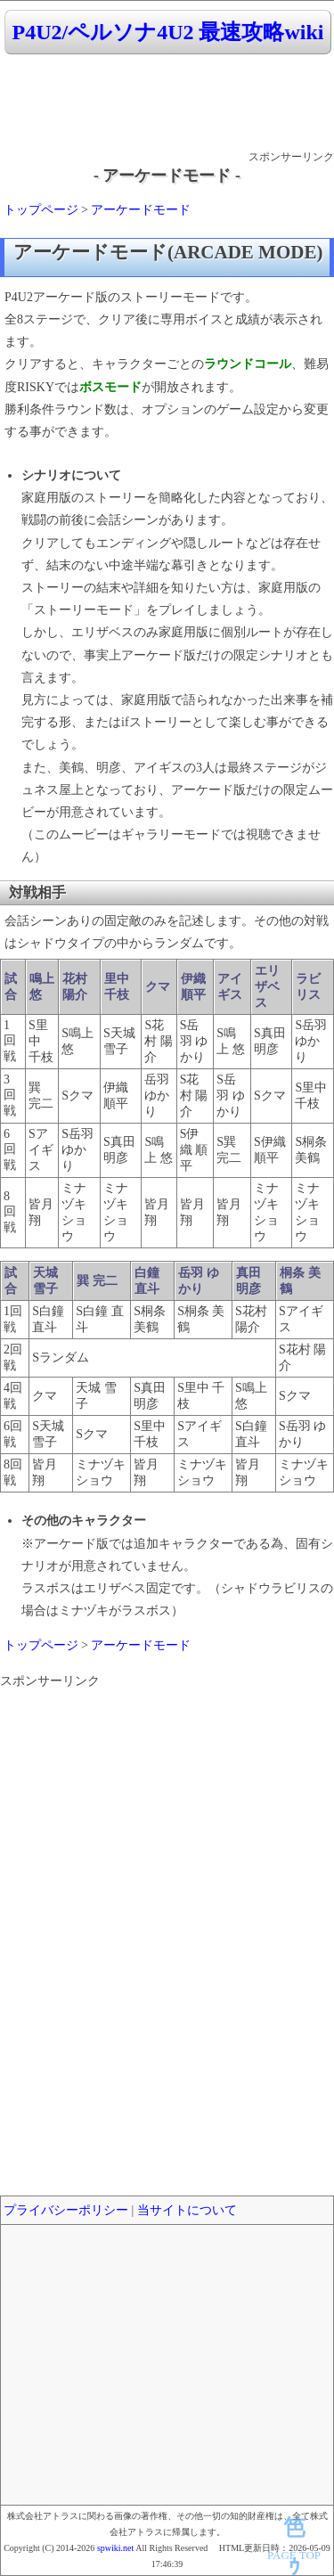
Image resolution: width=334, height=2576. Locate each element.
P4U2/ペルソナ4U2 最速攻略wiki (167, 32)
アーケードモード (141, 210)
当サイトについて (187, 2210)
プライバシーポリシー (66, 2210)
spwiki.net (115, 2548)
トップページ (41, 210)
